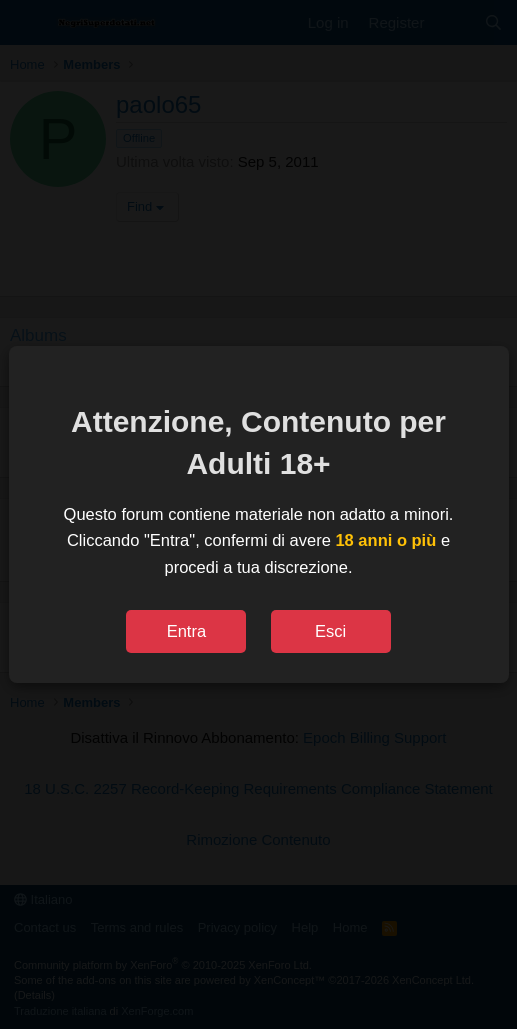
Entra (186, 631)
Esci (330, 631)
